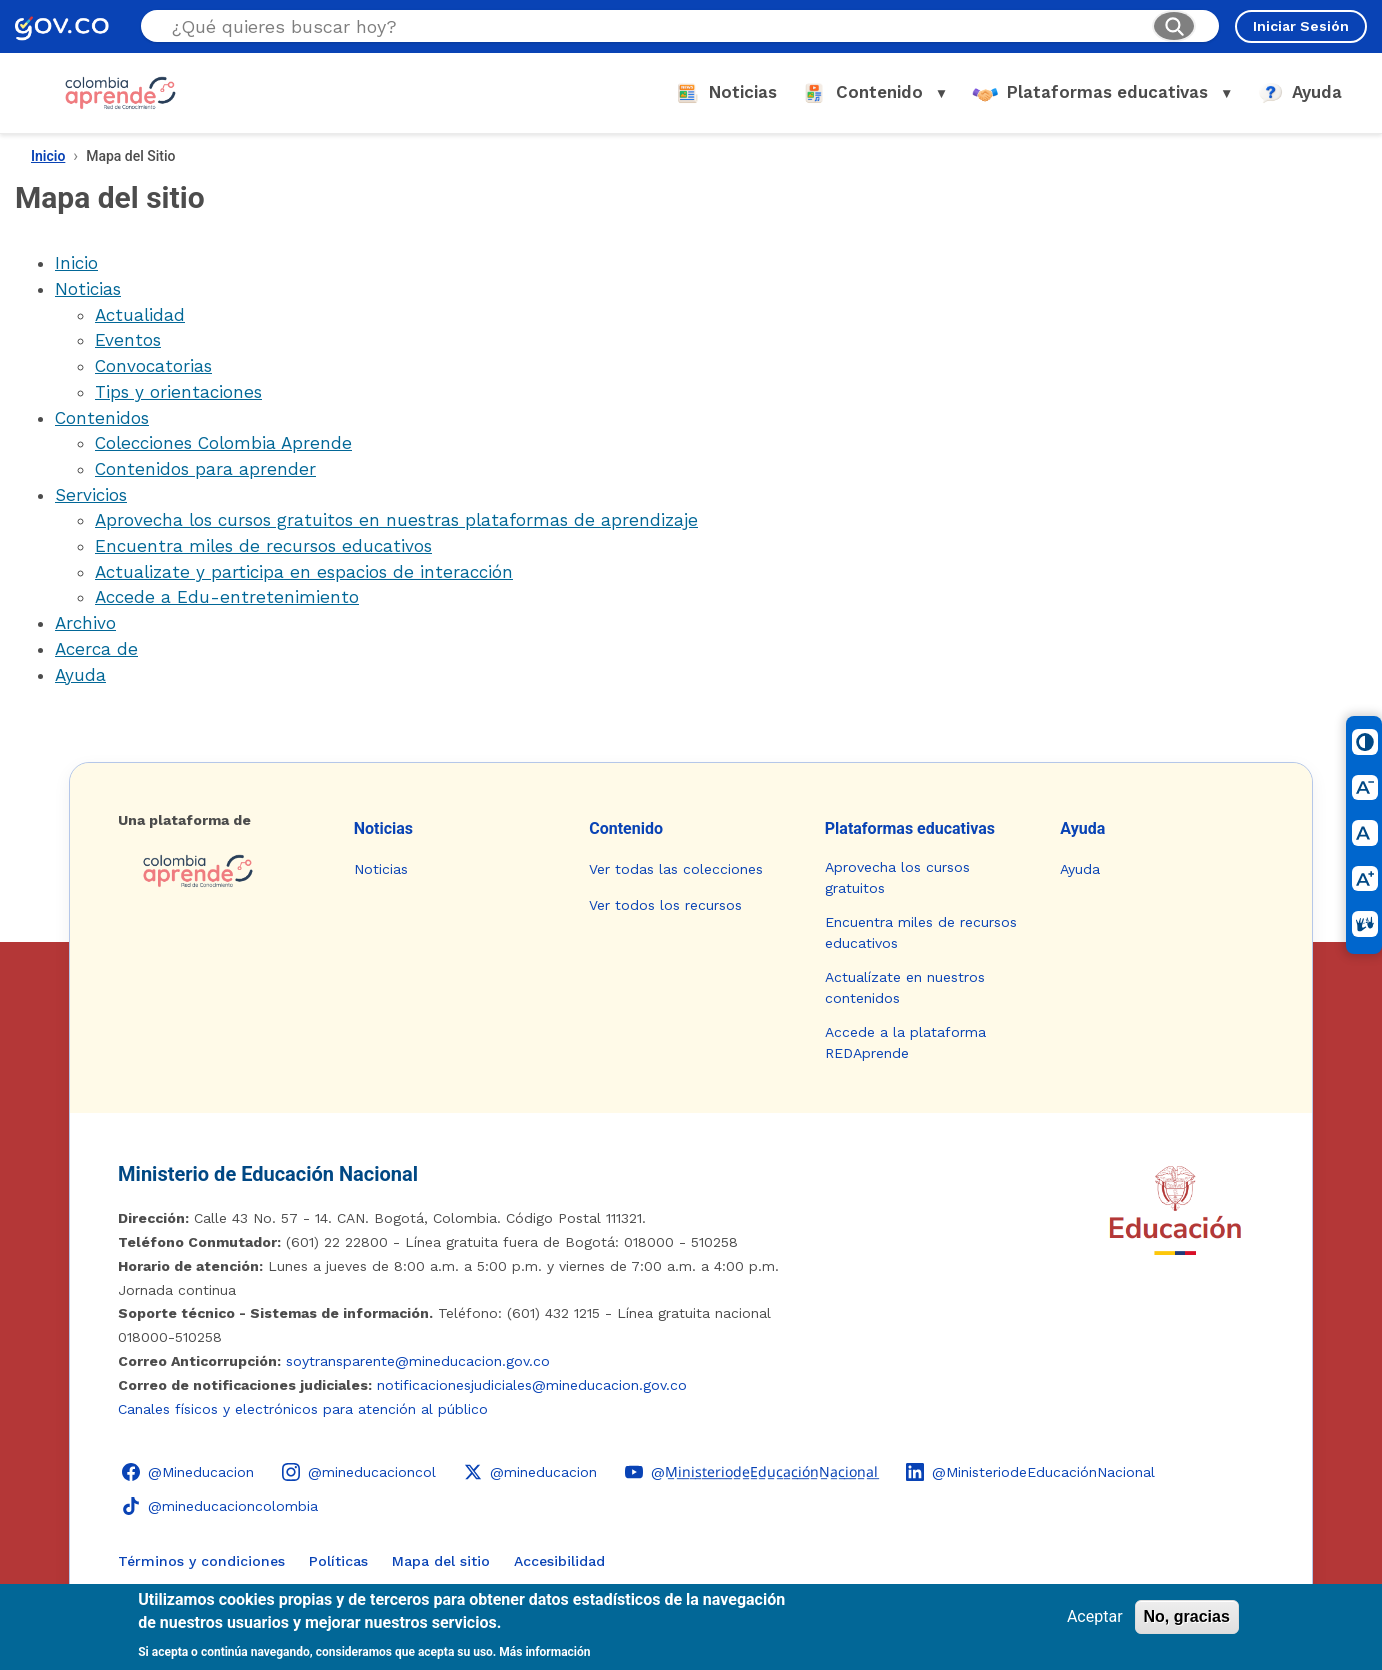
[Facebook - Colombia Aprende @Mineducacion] (188, 1472)
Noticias (88, 289)
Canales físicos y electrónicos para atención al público (303, 1409)
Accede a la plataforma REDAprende (905, 1042)
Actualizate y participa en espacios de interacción (304, 572)
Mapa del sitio (441, 1561)
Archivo (85, 623)
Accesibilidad (559, 1561)
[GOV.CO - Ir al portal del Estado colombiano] (62, 26)
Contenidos (102, 418)
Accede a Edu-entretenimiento (227, 597)
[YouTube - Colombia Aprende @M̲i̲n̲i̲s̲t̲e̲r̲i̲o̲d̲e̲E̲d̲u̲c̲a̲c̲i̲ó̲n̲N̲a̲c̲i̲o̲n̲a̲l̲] (751, 1472)
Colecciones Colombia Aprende (223, 443)
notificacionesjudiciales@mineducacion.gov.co (532, 1385)
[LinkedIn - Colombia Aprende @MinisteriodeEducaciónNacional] (1030, 1472)
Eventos (128, 340)
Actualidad (140, 315)
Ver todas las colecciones (676, 869)
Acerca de (96, 649)
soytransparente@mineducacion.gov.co (418, 1361)
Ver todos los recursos (665, 905)
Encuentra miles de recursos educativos (263, 546)
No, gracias (1187, 1616)
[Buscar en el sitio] (653, 26)
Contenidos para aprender (205, 469)
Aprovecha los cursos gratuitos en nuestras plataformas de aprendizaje (396, 520)
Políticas (338, 1561)
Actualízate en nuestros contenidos (905, 987)
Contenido (626, 828)
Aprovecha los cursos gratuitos (897, 877)
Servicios (91, 495)
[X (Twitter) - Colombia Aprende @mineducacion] (530, 1472)
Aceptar (1095, 1616)
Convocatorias (153, 366)
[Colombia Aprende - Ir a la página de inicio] (220, 871)
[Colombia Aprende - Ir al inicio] (120, 93)
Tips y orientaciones (178, 392)
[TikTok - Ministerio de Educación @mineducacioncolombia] (220, 1506)
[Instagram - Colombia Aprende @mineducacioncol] (359, 1472)
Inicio (48, 156)
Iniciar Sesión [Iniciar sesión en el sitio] (1301, 26)
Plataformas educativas (910, 828)
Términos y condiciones (201, 1561)
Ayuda (80, 675)
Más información (544, 1652)
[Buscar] (1174, 26)
